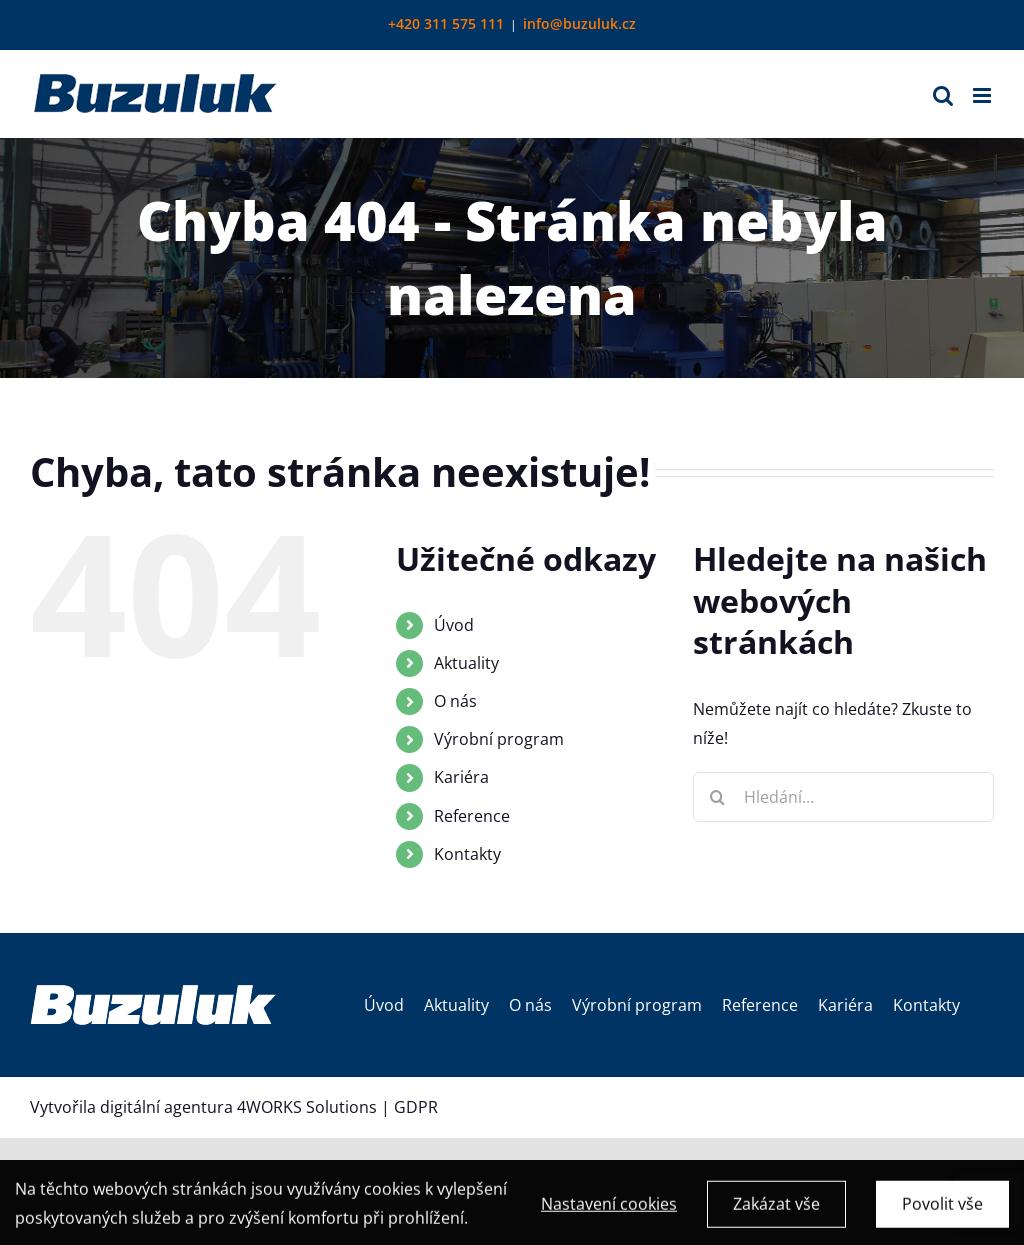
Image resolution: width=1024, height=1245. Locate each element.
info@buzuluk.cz (579, 23)
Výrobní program (499, 739)
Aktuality (466, 663)
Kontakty (467, 854)
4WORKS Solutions (307, 1107)
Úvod (454, 625)
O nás (455, 701)
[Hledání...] (843, 797)
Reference (472, 816)
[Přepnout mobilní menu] (983, 95)
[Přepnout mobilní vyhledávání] (943, 95)
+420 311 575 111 (446, 23)
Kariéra (461, 777)
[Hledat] (718, 797)
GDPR (416, 1107)
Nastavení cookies (609, 1212)
